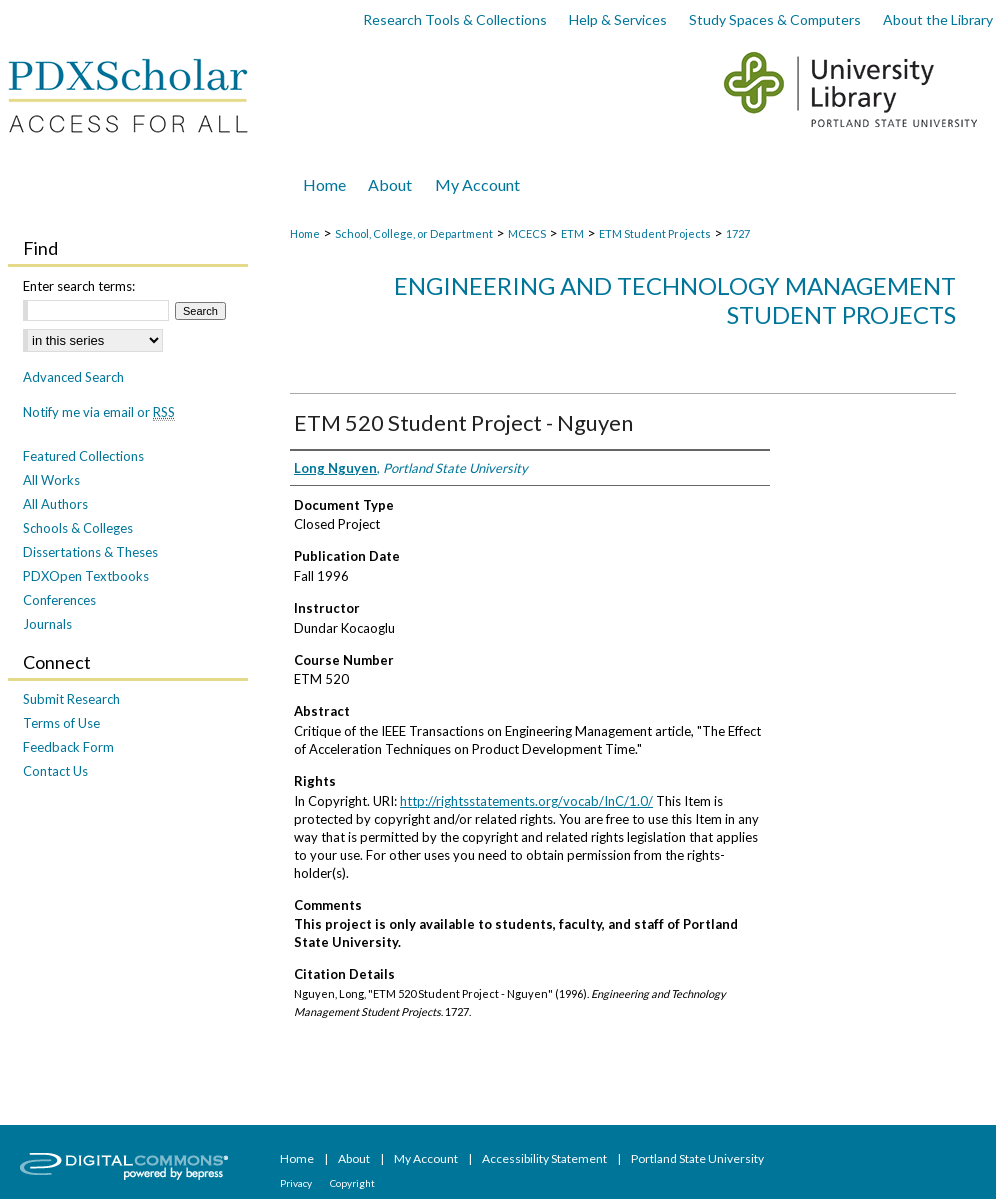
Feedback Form (68, 747)
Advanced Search (73, 377)
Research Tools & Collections (455, 19)
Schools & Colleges (78, 528)
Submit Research (71, 699)
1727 (738, 233)
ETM (572, 233)
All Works (51, 480)
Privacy (297, 1183)
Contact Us (55, 771)
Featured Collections (83, 456)
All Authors (55, 504)
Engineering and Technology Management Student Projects (675, 300)
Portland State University (697, 1158)
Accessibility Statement (545, 1158)
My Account (427, 1158)
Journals (47, 624)
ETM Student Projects (655, 233)
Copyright (352, 1183)
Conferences (59, 600)
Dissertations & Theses (90, 552)
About (355, 1158)
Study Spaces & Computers (775, 19)
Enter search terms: (79, 286)
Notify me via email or (99, 412)
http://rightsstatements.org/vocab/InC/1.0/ (526, 801)
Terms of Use (61, 723)
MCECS (527, 233)
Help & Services (618, 19)
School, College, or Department (414, 233)
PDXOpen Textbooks (86, 576)
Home (305, 233)
